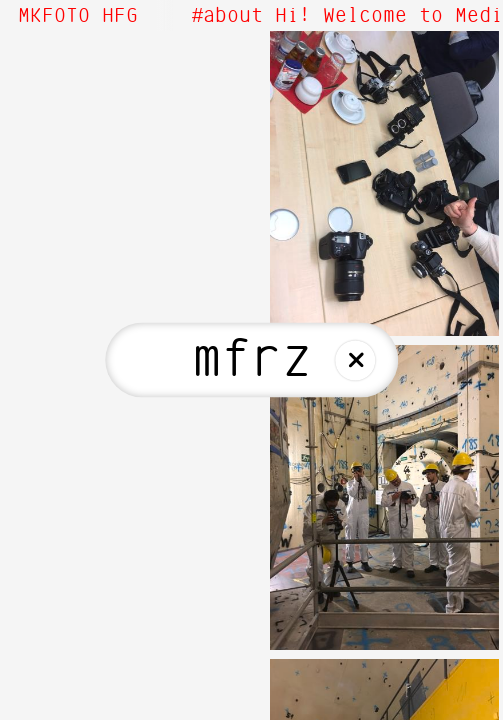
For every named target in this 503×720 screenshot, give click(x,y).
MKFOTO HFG (78, 16)
